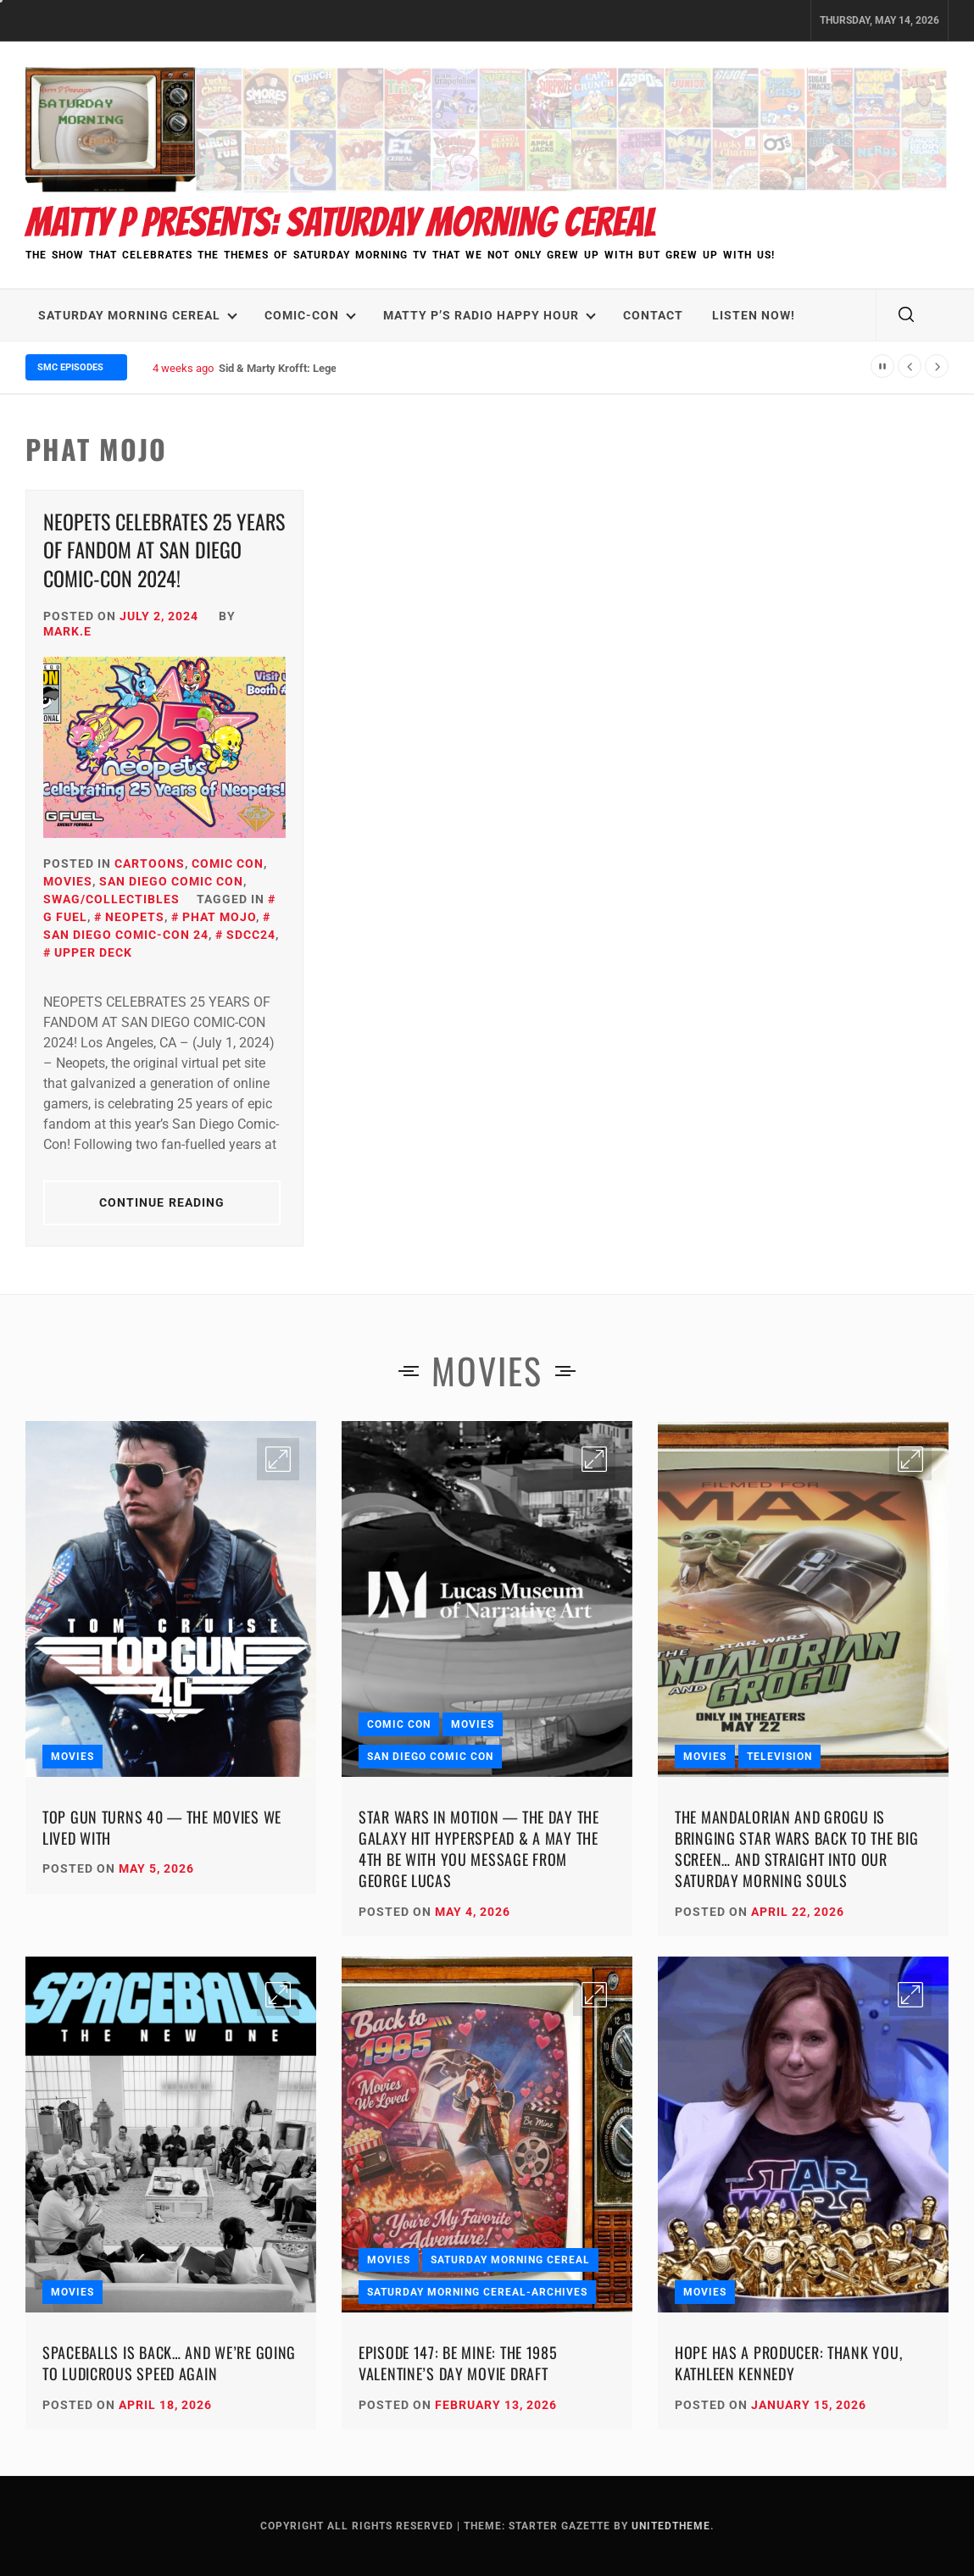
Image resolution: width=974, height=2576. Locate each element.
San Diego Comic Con (171, 881)
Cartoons (149, 863)
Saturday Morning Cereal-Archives (477, 2292)
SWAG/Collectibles (111, 899)
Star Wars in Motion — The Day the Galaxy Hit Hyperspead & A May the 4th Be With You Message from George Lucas (479, 1849)
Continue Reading (162, 1202)
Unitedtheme (671, 2526)
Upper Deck (93, 952)
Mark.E (67, 631)
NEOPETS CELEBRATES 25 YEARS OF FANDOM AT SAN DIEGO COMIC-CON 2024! (164, 549)
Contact (653, 315)
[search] (906, 315)
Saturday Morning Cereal (137, 315)
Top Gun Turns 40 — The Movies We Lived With (161, 1827)
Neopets (134, 917)
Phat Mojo (219, 917)
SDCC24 (251, 934)
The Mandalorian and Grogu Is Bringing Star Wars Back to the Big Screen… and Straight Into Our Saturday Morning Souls (796, 1849)
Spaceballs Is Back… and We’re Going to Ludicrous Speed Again (169, 2362)
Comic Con (228, 863)
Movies (67, 881)
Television (779, 1757)
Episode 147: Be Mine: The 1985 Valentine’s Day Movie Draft (458, 2362)
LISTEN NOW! (753, 315)
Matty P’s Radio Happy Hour (489, 315)
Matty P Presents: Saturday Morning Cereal (340, 222)
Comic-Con (310, 315)
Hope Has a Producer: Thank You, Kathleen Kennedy (788, 2362)
